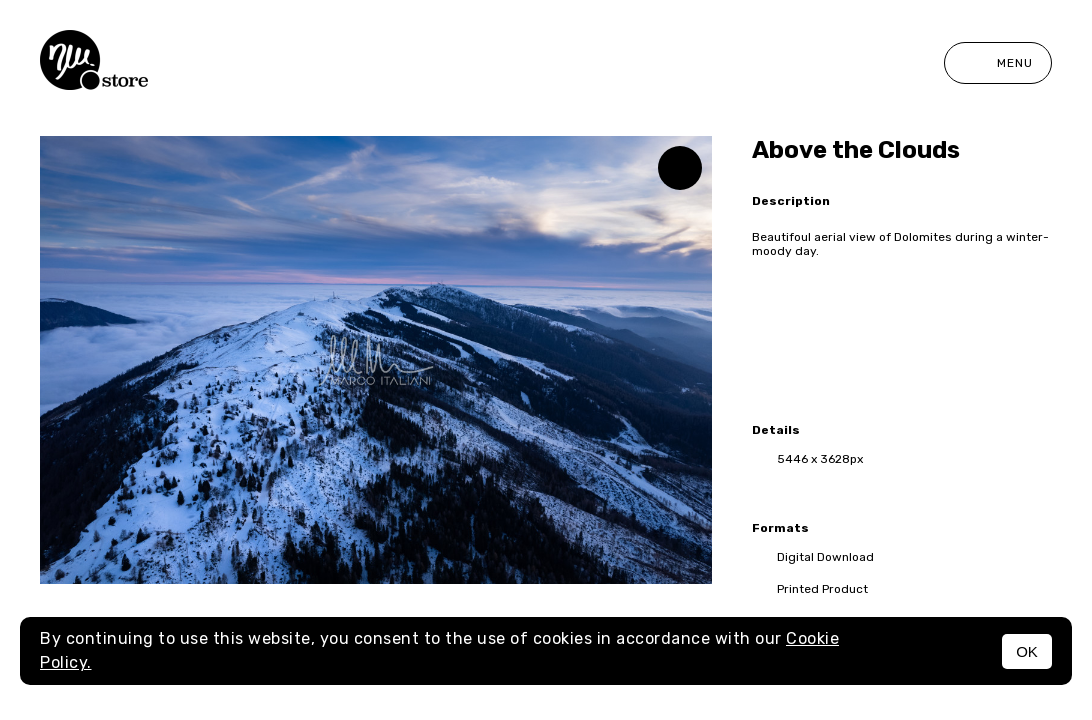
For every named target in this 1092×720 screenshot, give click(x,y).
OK (1027, 651)
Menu (998, 63)
